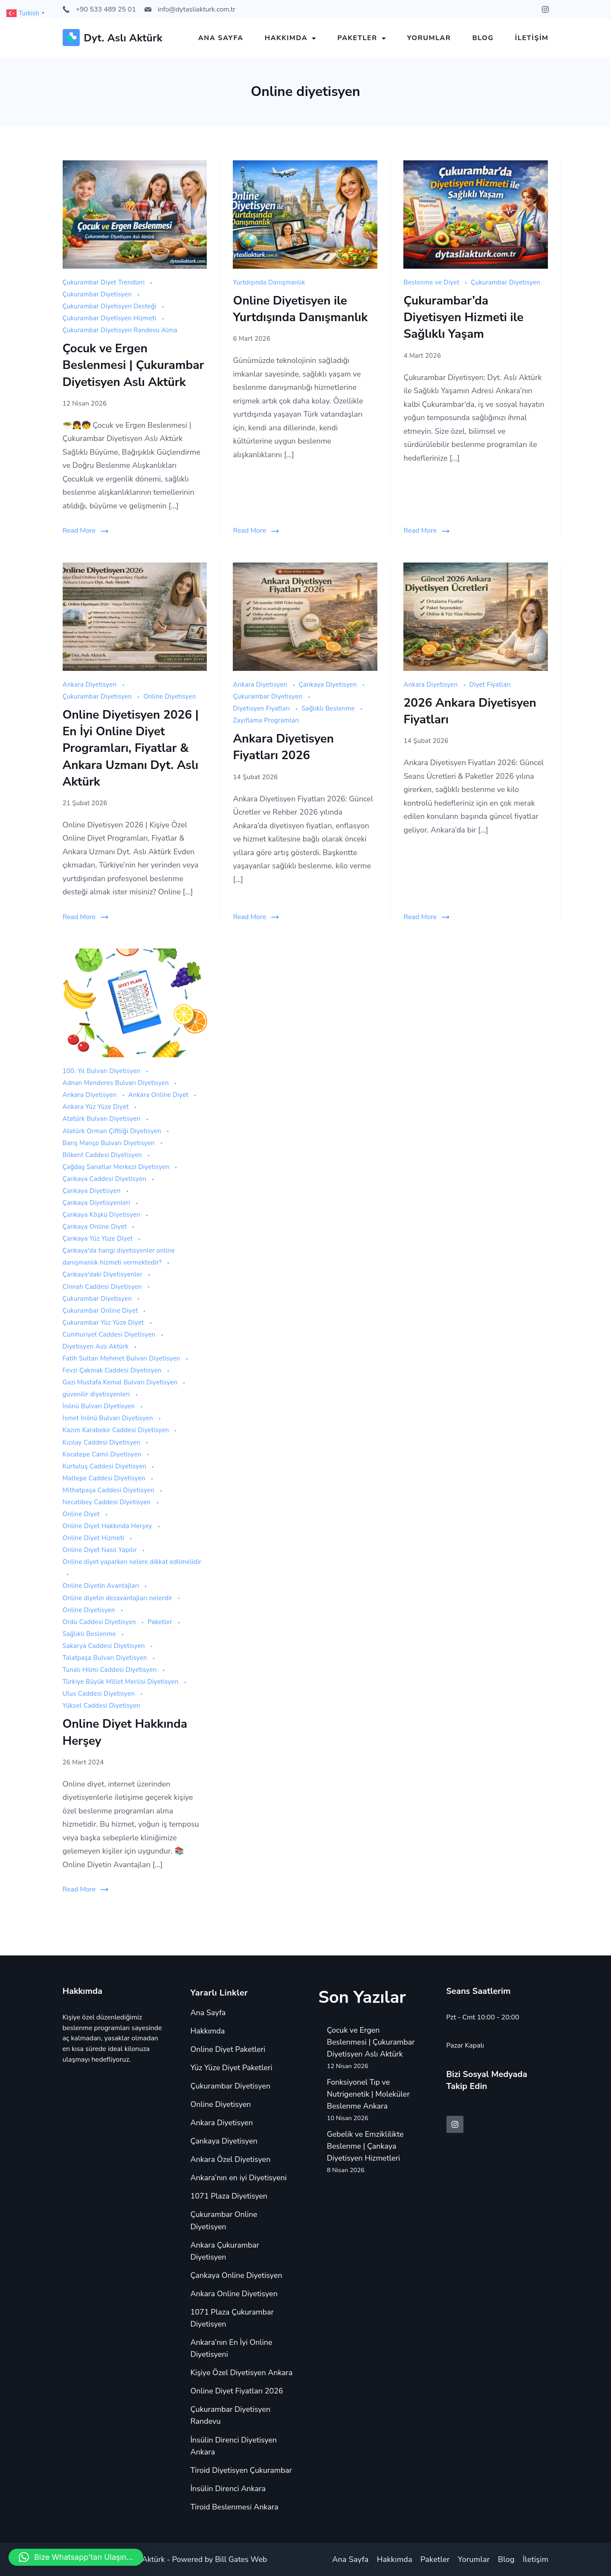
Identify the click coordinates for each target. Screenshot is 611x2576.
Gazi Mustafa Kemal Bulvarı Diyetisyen (121, 1382)
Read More (79, 530)
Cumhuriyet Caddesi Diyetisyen (110, 1334)
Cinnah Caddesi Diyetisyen (103, 1286)
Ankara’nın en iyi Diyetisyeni (239, 2178)
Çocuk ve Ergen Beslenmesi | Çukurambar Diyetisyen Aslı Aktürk (133, 365)
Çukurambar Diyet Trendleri (105, 282)
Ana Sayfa (220, 38)
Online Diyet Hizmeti (94, 1538)
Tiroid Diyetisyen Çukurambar (241, 2470)
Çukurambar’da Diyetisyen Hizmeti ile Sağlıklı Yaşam (463, 317)
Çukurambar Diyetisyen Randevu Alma (120, 330)
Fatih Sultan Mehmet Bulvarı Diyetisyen (122, 1358)
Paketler (361, 38)
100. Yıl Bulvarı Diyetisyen (102, 1071)
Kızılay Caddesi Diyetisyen (102, 1442)
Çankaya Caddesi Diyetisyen (105, 1179)
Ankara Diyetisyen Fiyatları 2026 (283, 747)
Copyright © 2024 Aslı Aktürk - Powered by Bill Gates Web (165, 2559)
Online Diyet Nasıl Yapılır (101, 1550)
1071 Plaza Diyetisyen (229, 2196)
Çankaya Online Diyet (96, 1226)
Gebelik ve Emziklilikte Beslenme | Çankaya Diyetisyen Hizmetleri (365, 2146)
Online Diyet (82, 1514)
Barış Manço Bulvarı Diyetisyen (109, 1143)
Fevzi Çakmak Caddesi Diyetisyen (113, 1370)
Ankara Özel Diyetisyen (231, 2159)
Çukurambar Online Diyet (101, 1310)
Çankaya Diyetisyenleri (97, 1202)
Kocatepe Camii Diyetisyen (103, 1454)
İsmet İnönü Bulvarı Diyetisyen (109, 1418)
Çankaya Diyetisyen (329, 684)
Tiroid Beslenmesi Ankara (234, 2507)
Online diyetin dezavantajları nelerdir (118, 1598)
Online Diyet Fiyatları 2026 (237, 2391)
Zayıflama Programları (266, 720)
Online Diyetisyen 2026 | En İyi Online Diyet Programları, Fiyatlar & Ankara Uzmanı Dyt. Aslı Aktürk (131, 748)
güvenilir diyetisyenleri (97, 1394)
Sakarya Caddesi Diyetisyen (105, 1646)
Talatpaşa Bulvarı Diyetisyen (106, 1658)
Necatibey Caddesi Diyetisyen (108, 1502)
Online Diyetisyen (169, 696)
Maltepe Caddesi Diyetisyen (105, 1478)
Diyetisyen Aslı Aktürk (96, 1346)
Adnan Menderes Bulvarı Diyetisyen (117, 1083)
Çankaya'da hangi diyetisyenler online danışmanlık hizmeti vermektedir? (119, 1256)
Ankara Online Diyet (159, 1095)
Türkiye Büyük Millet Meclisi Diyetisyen (121, 1681)
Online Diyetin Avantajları (102, 1585)
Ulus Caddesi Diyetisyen (100, 1693)
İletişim (532, 38)
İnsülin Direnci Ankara (228, 2488)
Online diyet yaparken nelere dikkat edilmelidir (132, 1562)
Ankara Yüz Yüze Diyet (97, 1106)
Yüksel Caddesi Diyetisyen (101, 1705)
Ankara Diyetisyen (91, 684)
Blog (483, 38)
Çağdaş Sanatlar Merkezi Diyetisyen (117, 1167)
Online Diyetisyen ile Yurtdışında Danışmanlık (300, 309)
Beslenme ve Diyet (432, 282)
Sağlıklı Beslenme (328, 708)
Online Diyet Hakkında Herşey (108, 1526)
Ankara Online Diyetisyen (234, 2294)
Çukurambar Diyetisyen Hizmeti (110, 318)
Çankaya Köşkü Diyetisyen (102, 1214)
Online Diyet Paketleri (228, 2049)
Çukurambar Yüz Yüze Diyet (104, 1322)
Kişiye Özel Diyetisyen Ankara (241, 2372)
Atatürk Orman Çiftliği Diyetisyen (113, 1131)
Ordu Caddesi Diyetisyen (100, 1622)
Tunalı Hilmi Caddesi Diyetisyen (111, 1669)
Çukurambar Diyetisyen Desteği (111, 306)
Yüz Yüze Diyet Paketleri (231, 2068)
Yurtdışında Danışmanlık (269, 282)
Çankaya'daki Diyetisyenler (104, 1274)
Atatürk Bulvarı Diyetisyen (102, 1118)
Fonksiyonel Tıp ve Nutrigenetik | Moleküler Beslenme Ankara (368, 2094)
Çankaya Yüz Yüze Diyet (99, 1238)
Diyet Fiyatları (490, 684)
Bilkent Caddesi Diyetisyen (103, 1155)
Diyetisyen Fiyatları (262, 708)
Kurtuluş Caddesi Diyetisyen (105, 1466)
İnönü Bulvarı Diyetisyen (100, 1406)
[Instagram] (545, 9)
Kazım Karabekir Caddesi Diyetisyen (117, 1430)
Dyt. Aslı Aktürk (123, 38)
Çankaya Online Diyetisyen (236, 2275)
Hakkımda (290, 38)
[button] (76, 2557)
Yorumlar (429, 38)
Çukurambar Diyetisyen (98, 294)
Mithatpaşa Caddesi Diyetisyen (109, 1490)
